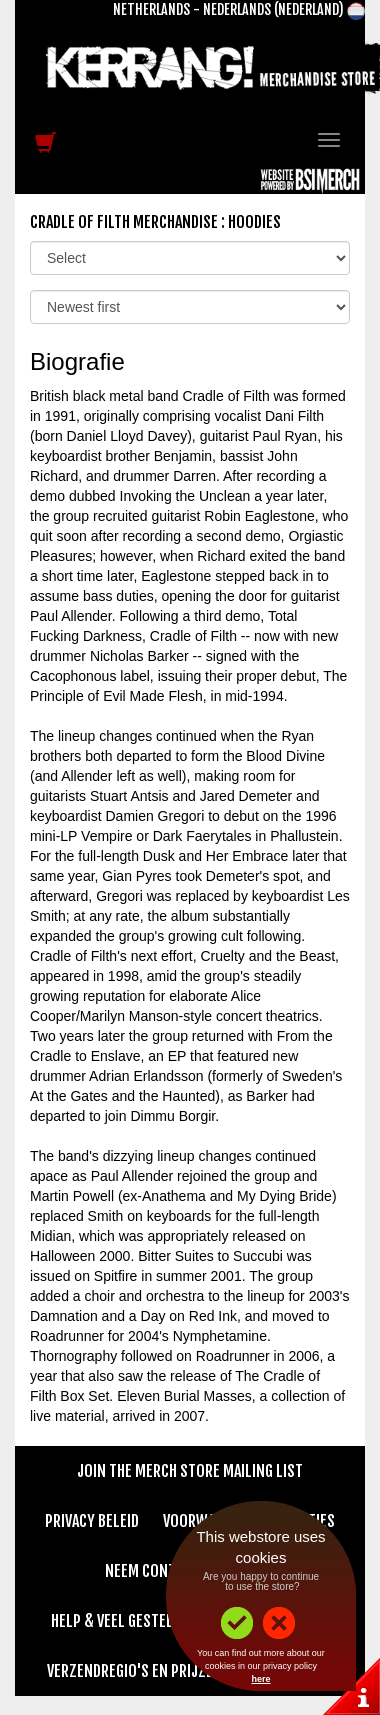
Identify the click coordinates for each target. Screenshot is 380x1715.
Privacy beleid (92, 1521)
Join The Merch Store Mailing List (190, 1471)
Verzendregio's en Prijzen (134, 1671)
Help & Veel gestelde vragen (144, 1621)
